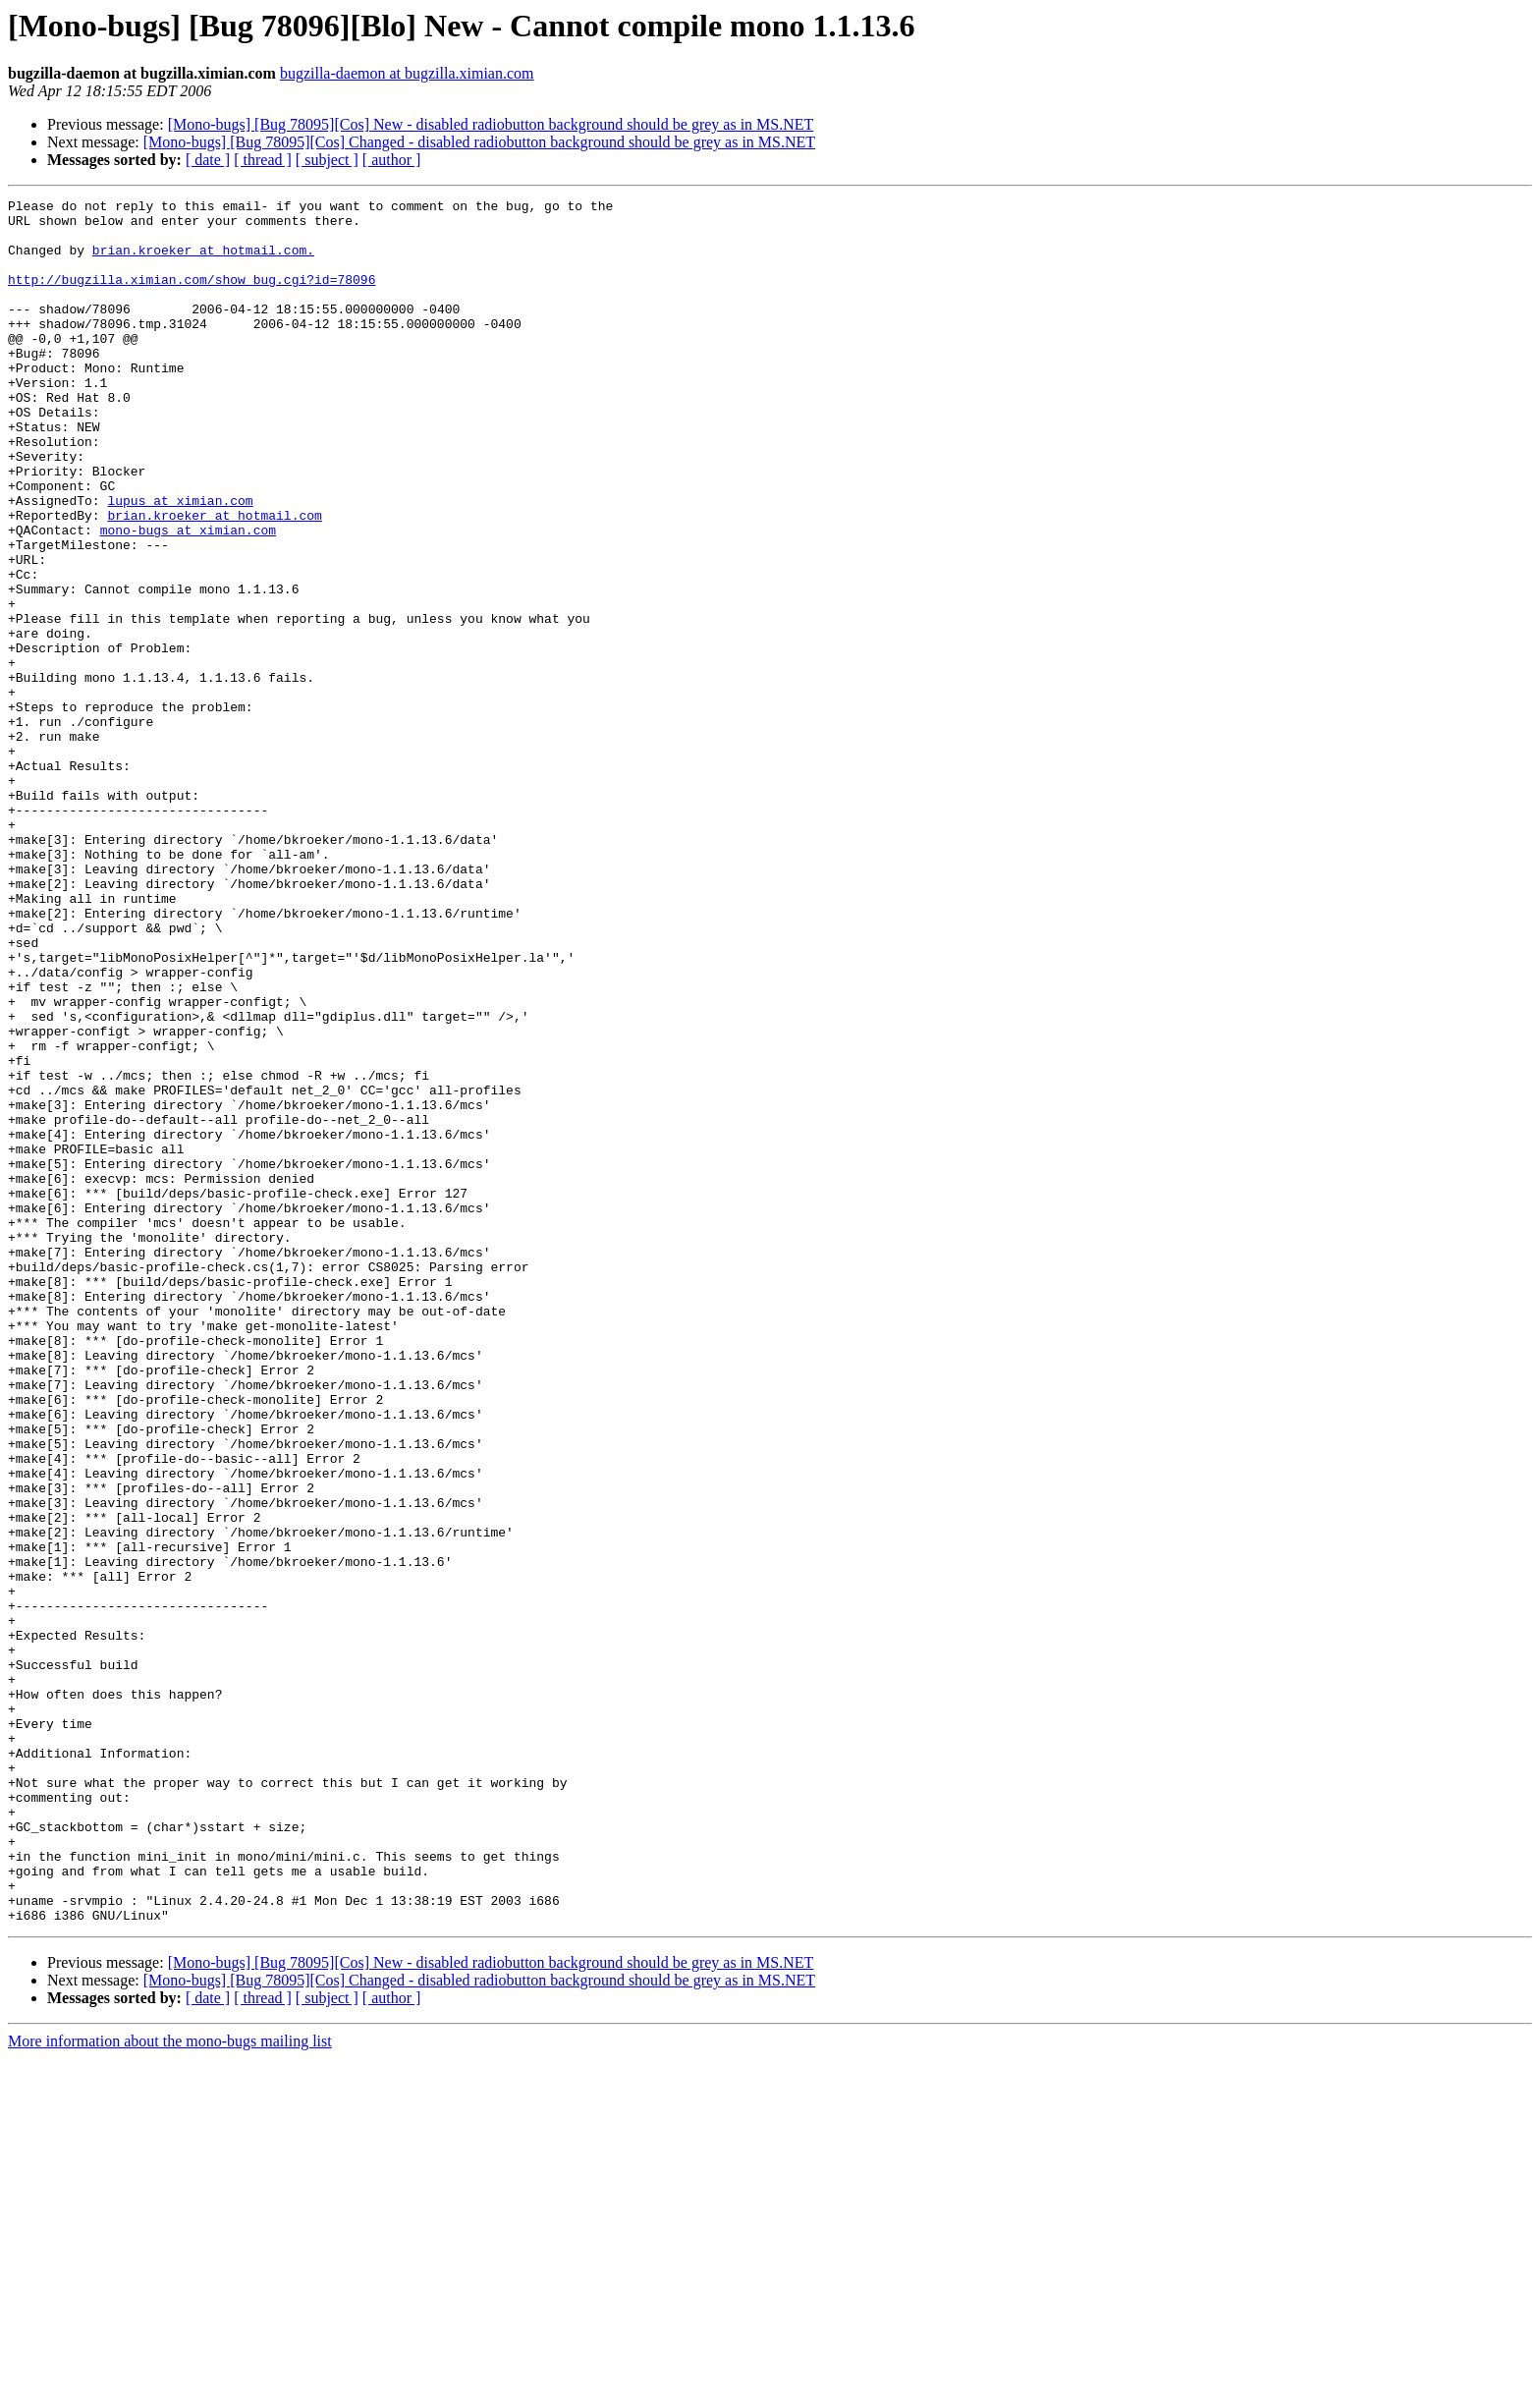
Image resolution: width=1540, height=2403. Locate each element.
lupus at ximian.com (179, 562)
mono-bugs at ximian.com (188, 597)
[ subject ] (327, 159)
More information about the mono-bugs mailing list (170, 2385)
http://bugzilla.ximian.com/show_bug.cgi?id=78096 (191, 297)
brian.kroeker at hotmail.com (214, 579)
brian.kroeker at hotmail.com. (203, 261)
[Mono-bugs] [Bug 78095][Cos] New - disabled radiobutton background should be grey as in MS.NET (491, 124)
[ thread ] (263, 159)
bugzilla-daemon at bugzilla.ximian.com (407, 73)
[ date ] (208, 159)
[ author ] (391, 159)
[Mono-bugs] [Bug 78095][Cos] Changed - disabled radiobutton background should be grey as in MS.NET (479, 142)
